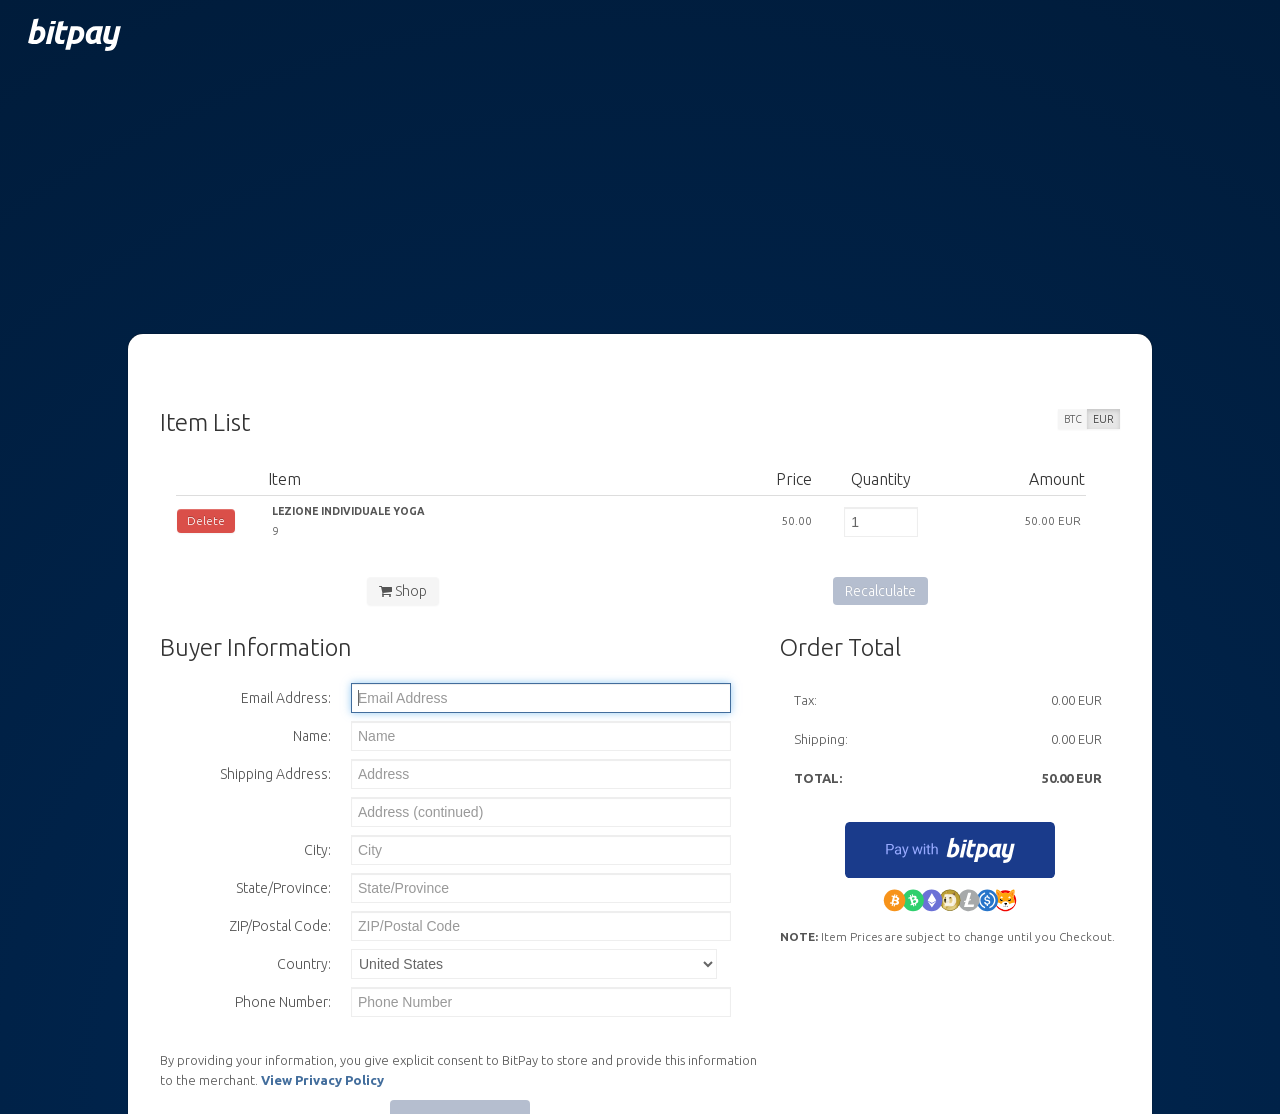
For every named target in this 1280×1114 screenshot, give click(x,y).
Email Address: (286, 698)
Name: (312, 736)
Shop (403, 591)
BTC (1073, 419)
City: (317, 850)
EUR (1103, 419)
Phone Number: (283, 1002)
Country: (304, 964)
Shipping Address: (275, 774)
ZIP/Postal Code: (280, 926)
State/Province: (283, 888)
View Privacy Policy (322, 1080)
